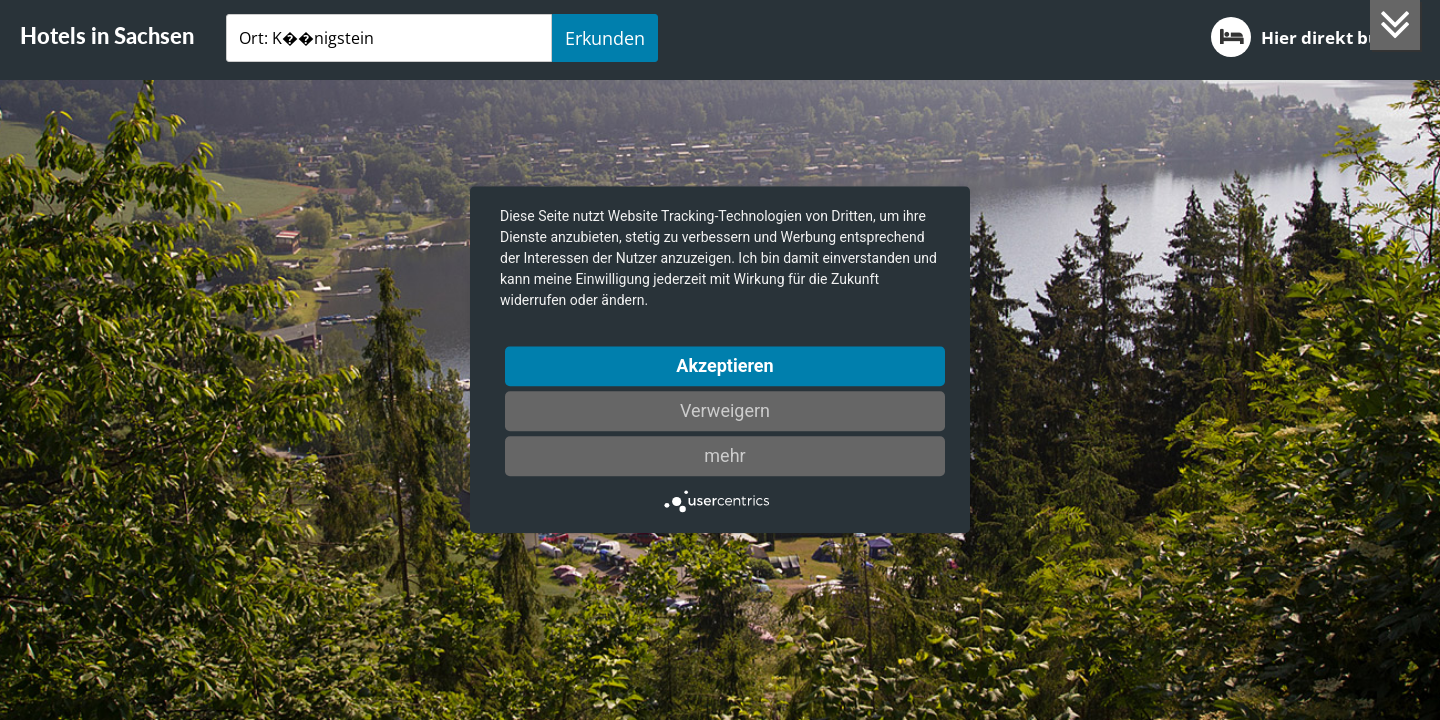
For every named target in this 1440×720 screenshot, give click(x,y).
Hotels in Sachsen (107, 35)
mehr (724, 455)
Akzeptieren (724, 365)
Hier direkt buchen (1315, 37)
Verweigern (725, 410)
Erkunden (605, 38)
